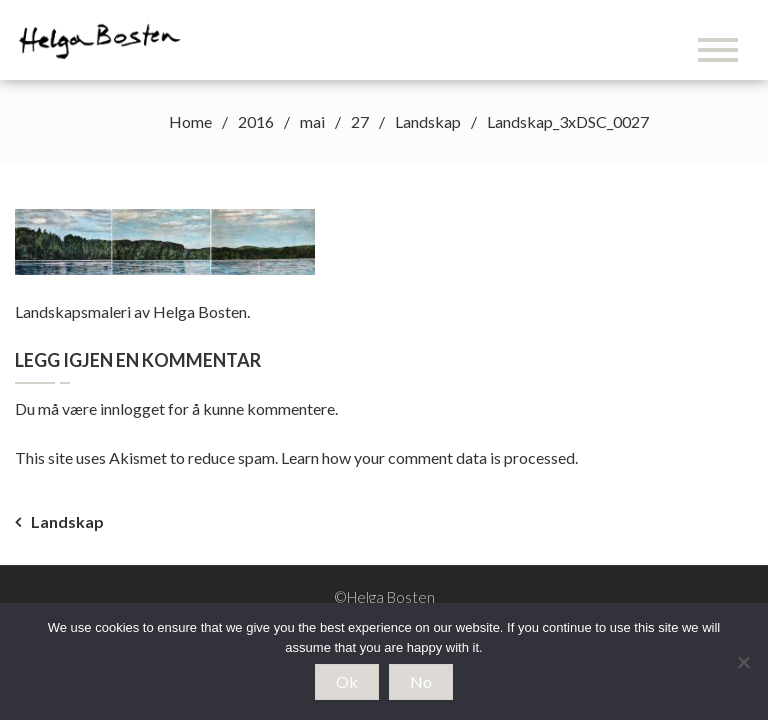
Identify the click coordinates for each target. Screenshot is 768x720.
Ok (347, 681)
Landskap (67, 521)
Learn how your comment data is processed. (429, 457)
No (421, 681)
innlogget (132, 408)
